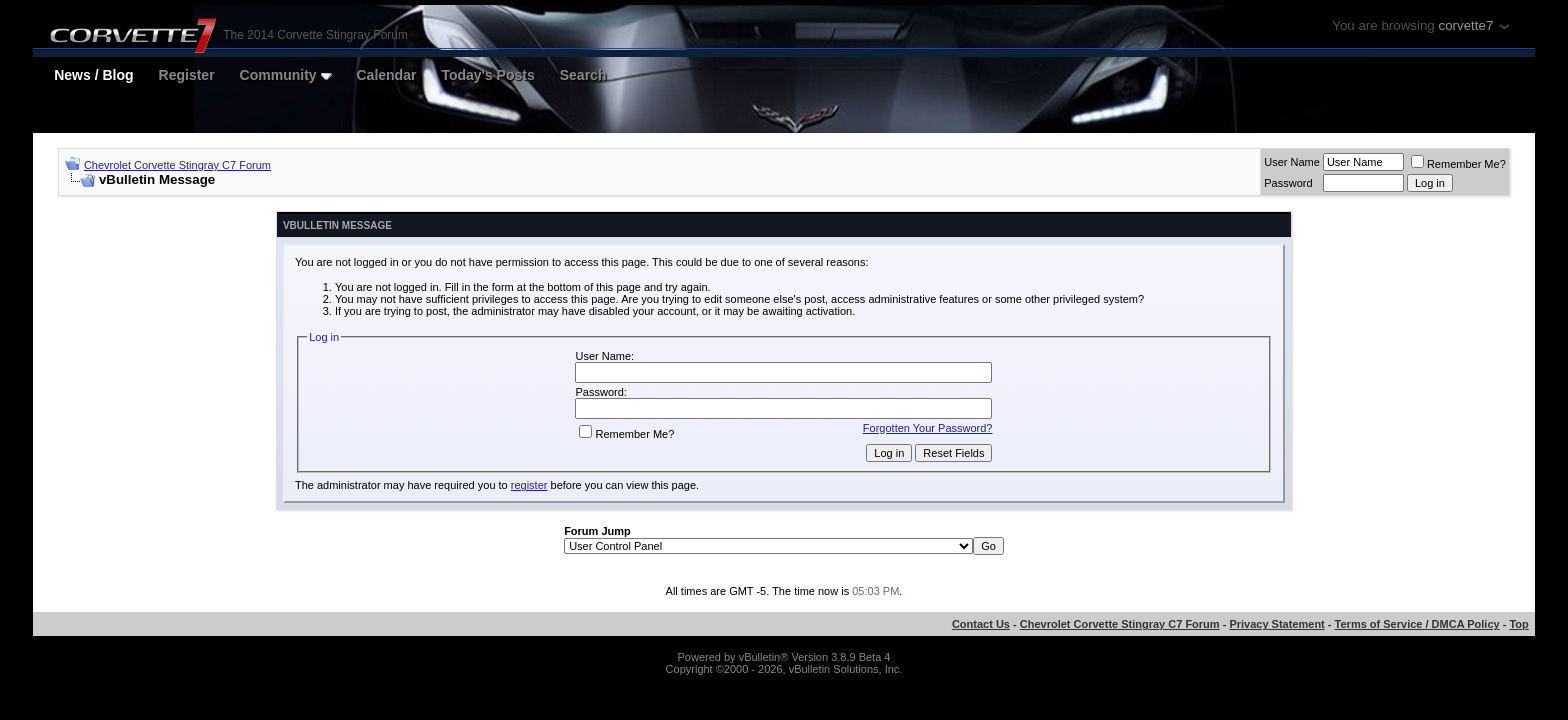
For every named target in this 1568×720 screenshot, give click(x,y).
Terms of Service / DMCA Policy (1417, 624)
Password (1288, 183)
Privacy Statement (1276, 624)
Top (1518, 624)
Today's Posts (487, 75)
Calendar (387, 75)
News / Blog (93, 75)
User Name (1292, 162)
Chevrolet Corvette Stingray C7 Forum (177, 165)
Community (286, 75)
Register (187, 75)
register (529, 485)
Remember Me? (1458, 164)
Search (583, 75)
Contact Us (981, 624)
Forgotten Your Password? (928, 428)
